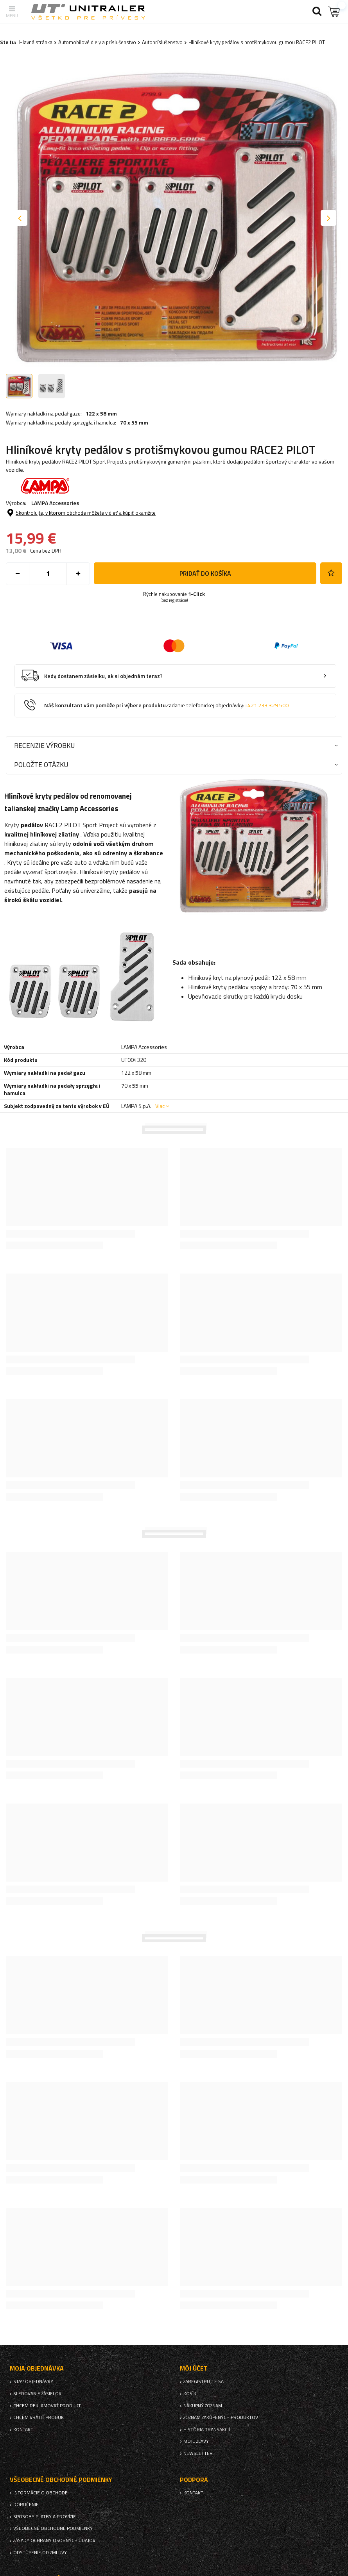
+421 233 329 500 (266, 705)
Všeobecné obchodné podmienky (53, 2528)
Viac (160, 1106)
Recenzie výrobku (44, 745)
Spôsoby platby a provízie (44, 2516)
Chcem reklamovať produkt (47, 2405)
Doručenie (26, 2504)
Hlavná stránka (35, 42)
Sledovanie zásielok (37, 2393)
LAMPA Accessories (55, 503)
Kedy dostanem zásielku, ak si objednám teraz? (103, 676)
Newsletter (198, 2453)
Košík (189, 2393)
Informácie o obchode (40, 2492)
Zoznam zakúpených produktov (220, 2417)
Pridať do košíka (205, 573)
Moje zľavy (196, 2441)
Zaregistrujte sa (203, 2381)
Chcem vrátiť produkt (39, 2417)
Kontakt (23, 2429)
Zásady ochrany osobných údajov (54, 2540)
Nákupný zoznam (202, 2405)
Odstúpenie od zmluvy (40, 2552)
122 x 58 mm (101, 413)
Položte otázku (41, 764)
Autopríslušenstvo (162, 42)
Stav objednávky (33, 2381)
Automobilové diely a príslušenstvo (97, 42)
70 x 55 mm (134, 422)
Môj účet (194, 2368)
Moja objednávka (37, 2368)
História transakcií (206, 2429)
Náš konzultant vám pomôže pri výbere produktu (166, 705)
